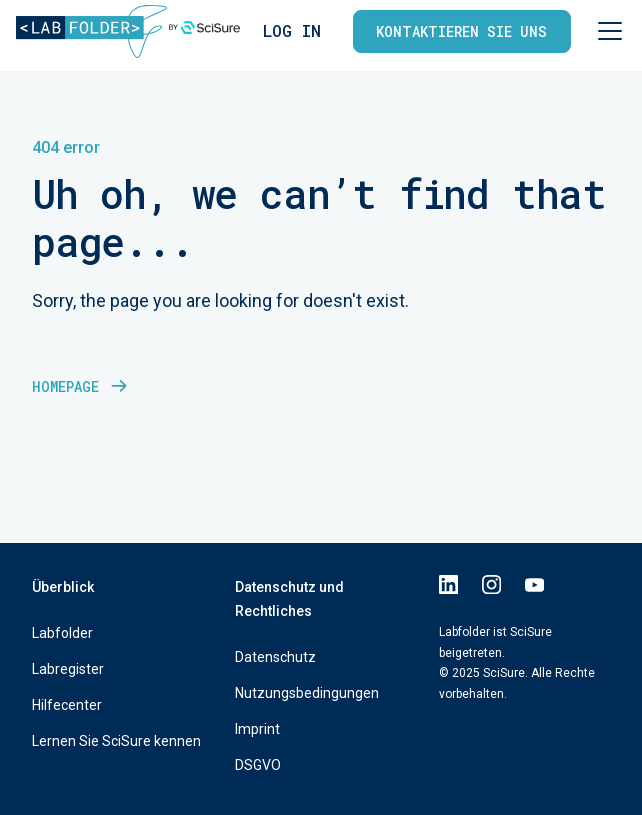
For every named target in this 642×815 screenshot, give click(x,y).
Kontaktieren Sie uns (461, 31)
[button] (606, 31)
